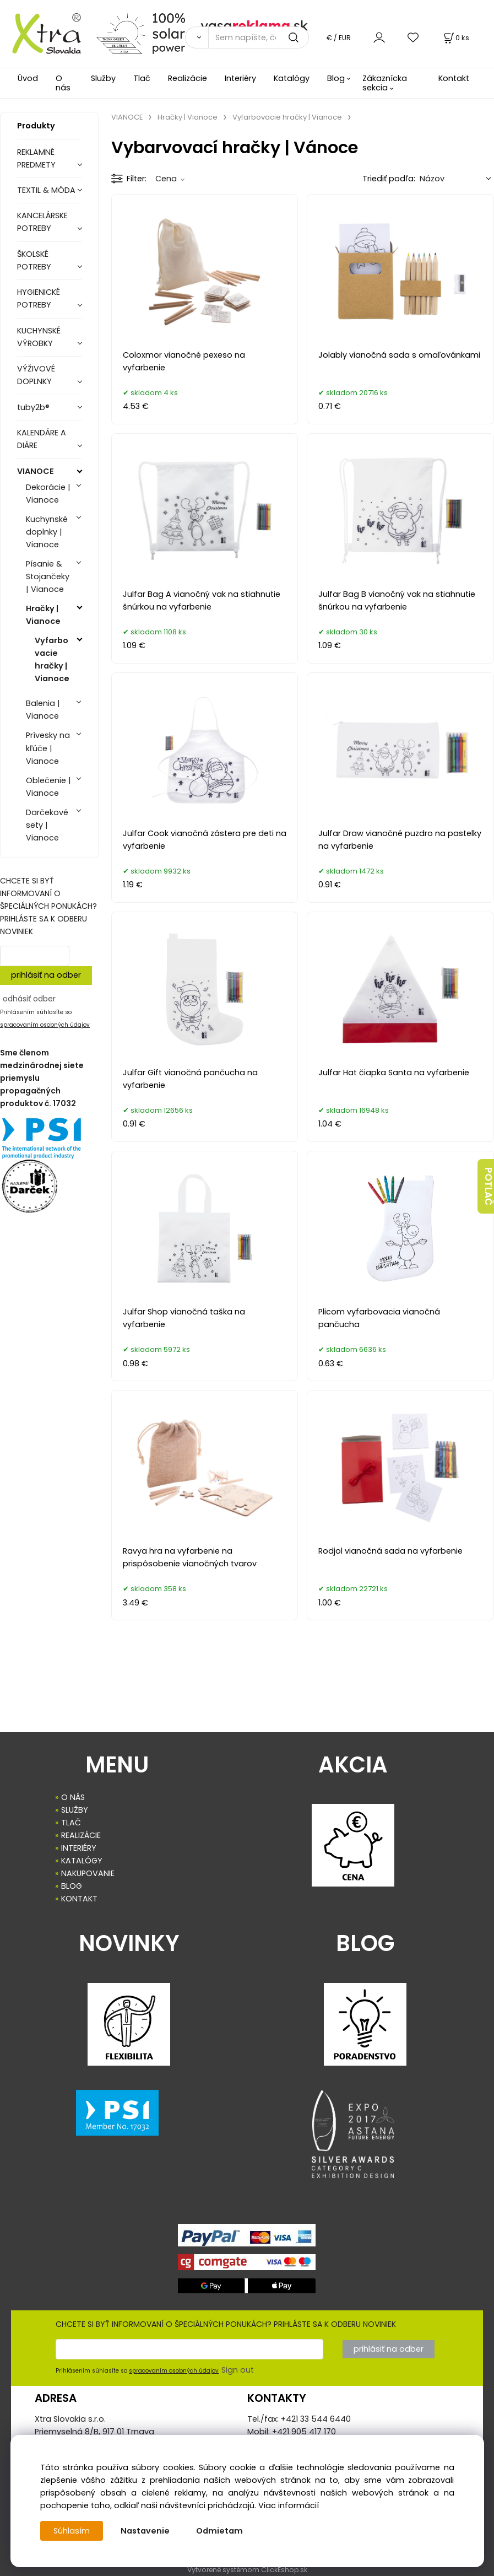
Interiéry (240, 78)
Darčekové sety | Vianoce (47, 825)
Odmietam (219, 2530)
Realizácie (187, 78)
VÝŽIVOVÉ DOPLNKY (36, 375)
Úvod (28, 78)
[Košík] (455, 38)
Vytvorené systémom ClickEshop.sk (247, 2569)
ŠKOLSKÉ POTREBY (34, 260)
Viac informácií (288, 2505)
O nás (63, 83)
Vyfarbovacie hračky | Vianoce (52, 659)
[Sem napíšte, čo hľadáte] (258, 37)
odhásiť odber (29, 998)
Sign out (237, 2369)
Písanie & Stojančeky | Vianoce (47, 576)
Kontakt (453, 78)
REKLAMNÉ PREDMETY (36, 158)
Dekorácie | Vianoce (48, 493)
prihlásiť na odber (46, 974)
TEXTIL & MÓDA (46, 190)
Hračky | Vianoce (43, 615)
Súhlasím (71, 2530)
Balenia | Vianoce (43, 709)
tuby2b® (33, 407)
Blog (336, 78)
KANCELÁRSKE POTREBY (42, 222)
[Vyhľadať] (196, 37)
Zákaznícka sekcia (384, 83)
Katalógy (292, 78)
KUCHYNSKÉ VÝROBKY (39, 337)
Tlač (141, 78)
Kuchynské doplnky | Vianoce (47, 532)
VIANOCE (35, 471)
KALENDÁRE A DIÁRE (41, 439)
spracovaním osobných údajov (45, 1025)
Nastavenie (145, 2530)
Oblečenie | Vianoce (48, 787)
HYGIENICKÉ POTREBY (38, 298)
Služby (103, 78)
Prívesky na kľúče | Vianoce (48, 748)
